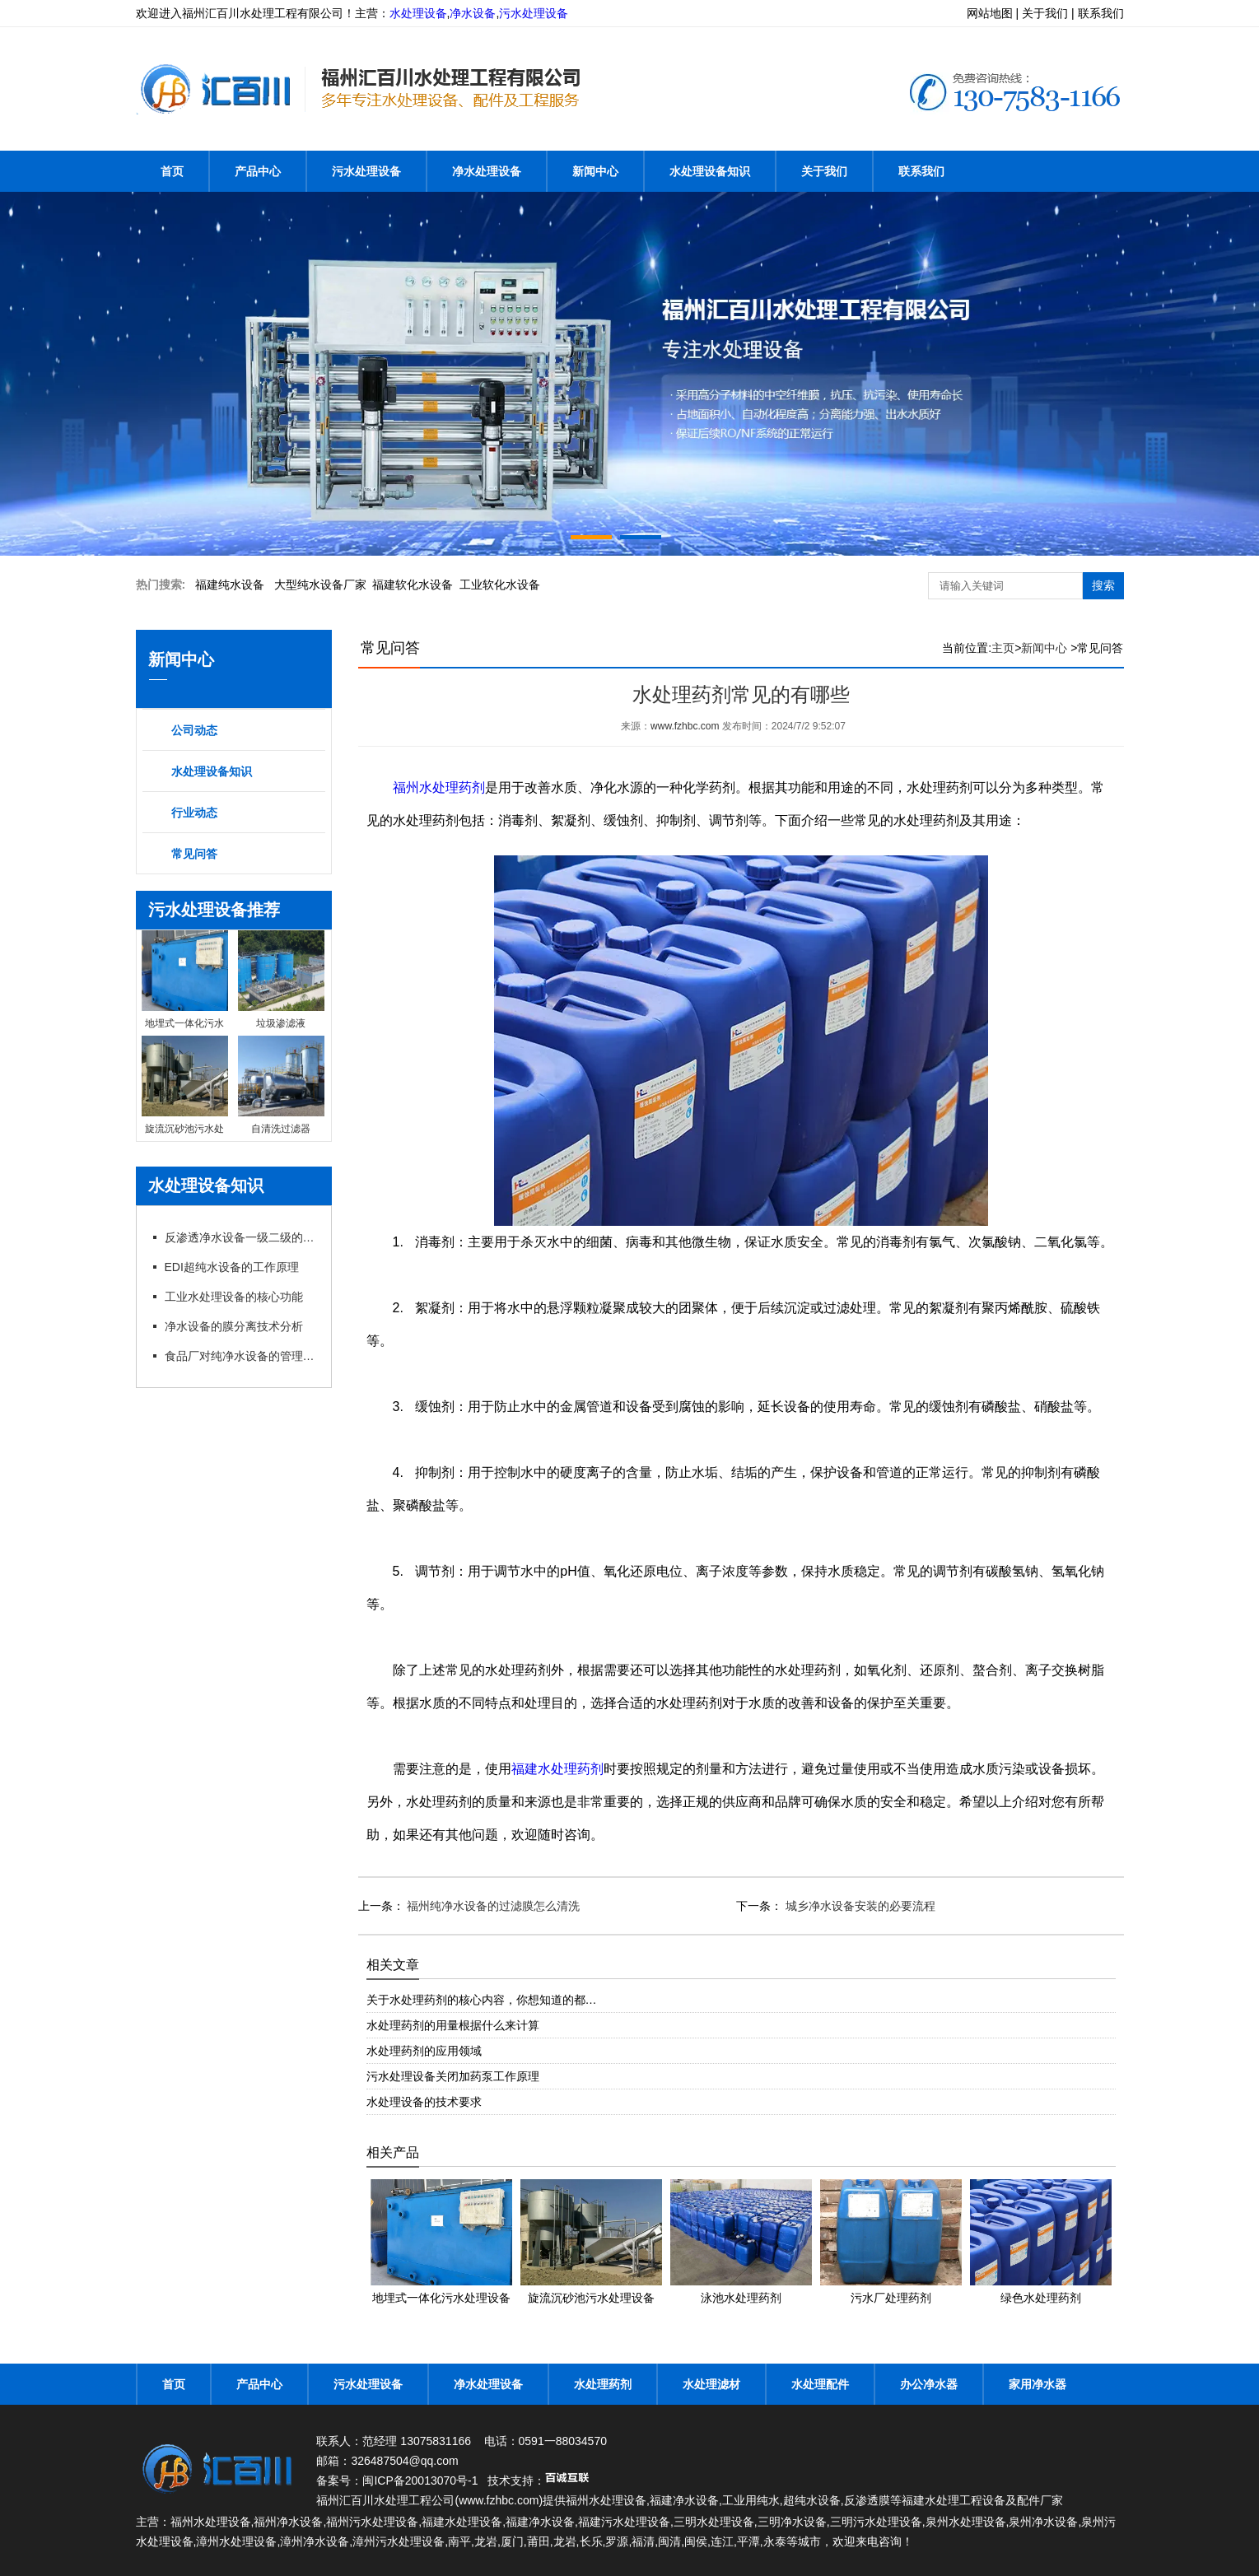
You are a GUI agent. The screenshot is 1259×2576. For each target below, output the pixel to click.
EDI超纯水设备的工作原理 (232, 1267)
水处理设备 (418, 13)
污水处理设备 (533, 13)
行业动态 (194, 812)
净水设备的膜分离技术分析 (234, 1326)
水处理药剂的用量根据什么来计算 (452, 2025)
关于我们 (824, 171)
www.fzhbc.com (684, 726)
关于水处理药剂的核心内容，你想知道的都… (481, 1999)
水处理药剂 (603, 2384)
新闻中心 (595, 171)
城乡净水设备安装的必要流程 (858, 1905)
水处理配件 (820, 2384)
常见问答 (194, 853)
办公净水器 (929, 2384)
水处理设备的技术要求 (424, 2101)
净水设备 (473, 13)
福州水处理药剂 (439, 787)
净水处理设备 (486, 171)
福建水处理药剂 (557, 1769)
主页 (1002, 647)
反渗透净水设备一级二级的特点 (241, 1237)
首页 (172, 171)
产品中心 (258, 171)
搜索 (1103, 585)
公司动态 (194, 730)
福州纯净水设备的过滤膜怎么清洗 (492, 1905)
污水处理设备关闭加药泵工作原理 (452, 2076)
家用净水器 (1037, 2384)
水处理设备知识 (709, 171)
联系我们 (921, 171)
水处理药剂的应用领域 (424, 2050)
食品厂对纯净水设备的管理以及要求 (241, 1356)
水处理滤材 (711, 2384)
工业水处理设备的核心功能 (234, 1296)
